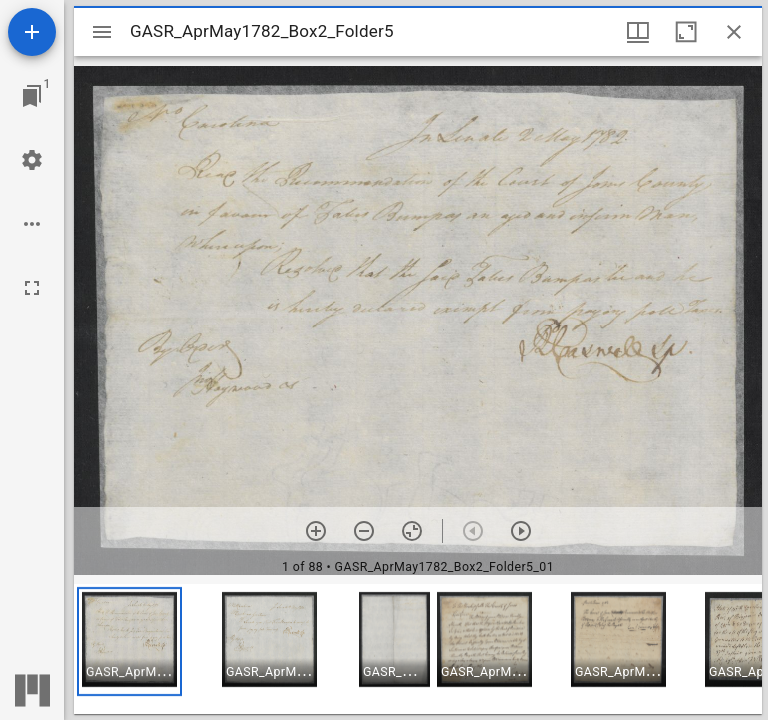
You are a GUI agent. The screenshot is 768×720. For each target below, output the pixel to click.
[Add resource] (32, 32)
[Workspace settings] (32, 160)
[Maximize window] (686, 32)
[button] (129, 641)
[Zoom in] (316, 531)
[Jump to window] (32, 96)
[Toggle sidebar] (102, 32)
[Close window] (734, 32)
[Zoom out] (364, 531)
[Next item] (521, 531)
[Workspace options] (32, 224)
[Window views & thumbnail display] (638, 32)
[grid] (418, 649)
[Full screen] (32, 288)
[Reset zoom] (412, 531)
